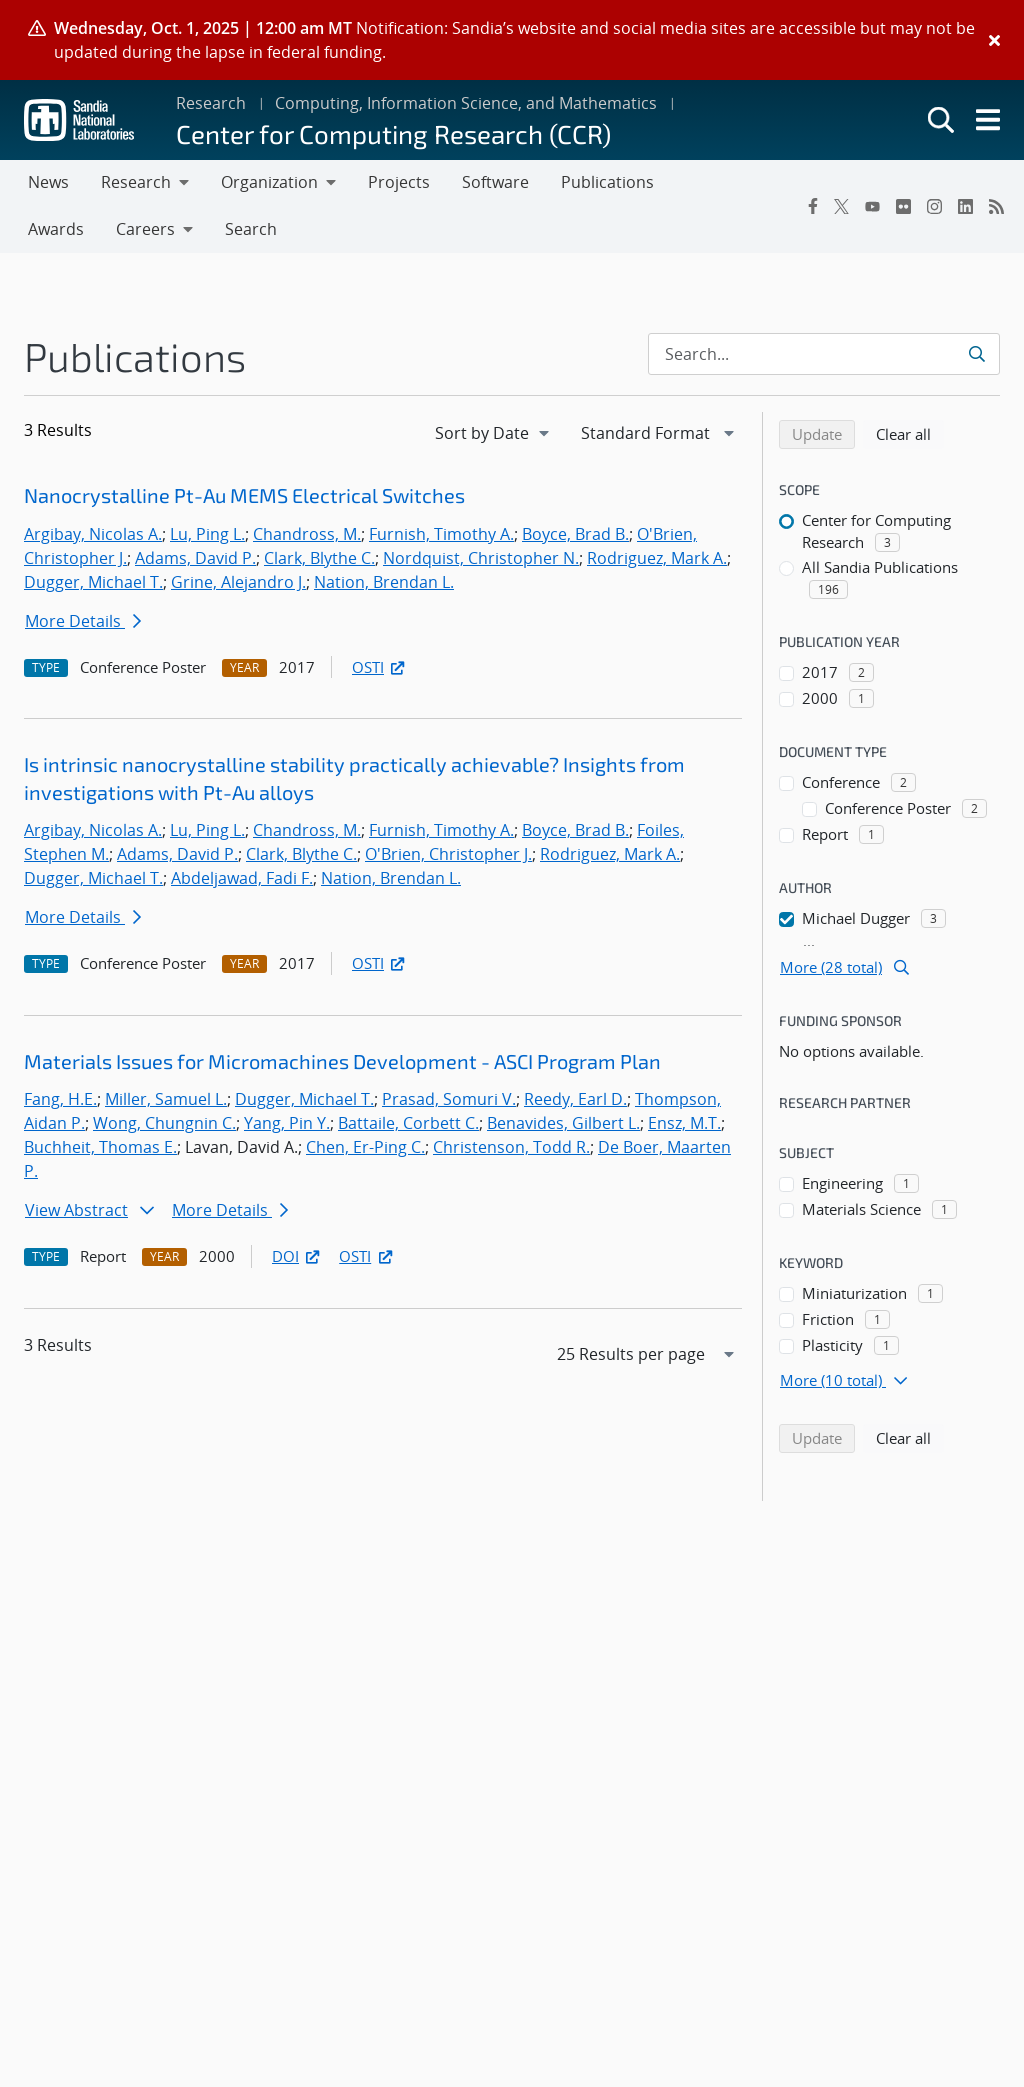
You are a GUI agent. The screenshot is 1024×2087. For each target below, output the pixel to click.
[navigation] (494, 433)
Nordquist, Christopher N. (481, 558)
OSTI (380, 667)
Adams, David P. (195, 558)
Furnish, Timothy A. (441, 534)
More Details (83, 621)
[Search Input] (824, 354)
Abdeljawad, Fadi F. (242, 878)
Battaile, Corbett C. (408, 1123)
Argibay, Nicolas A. (93, 534)
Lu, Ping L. (207, 534)
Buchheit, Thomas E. (100, 1147)
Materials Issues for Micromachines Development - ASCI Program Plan (342, 1061)
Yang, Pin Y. (287, 1123)
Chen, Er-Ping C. (365, 1147)
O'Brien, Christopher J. (448, 854)
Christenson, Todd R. (511, 1147)
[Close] (994, 40)
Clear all (910, 433)
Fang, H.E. (60, 1099)
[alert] (512, 40)
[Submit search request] (978, 354)
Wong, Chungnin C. (164, 1123)
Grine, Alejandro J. (238, 582)
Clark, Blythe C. (319, 558)
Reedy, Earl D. (575, 1099)
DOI (297, 1256)
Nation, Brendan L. (384, 582)
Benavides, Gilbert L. (563, 1123)
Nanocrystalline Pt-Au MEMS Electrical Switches (244, 495)
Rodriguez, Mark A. (657, 558)
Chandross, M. (307, 534)
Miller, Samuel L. (166, 1099)
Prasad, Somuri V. (449, 1099)
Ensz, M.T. (684, 1123)
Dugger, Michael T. (93, 582)
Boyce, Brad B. (575, 534)
